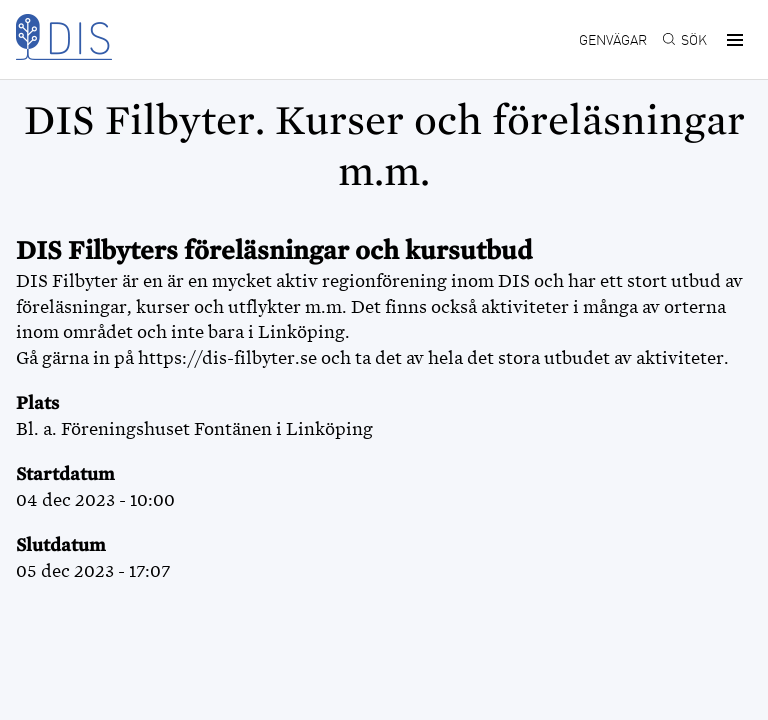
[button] (732, 40)
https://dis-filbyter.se (227, 358)
